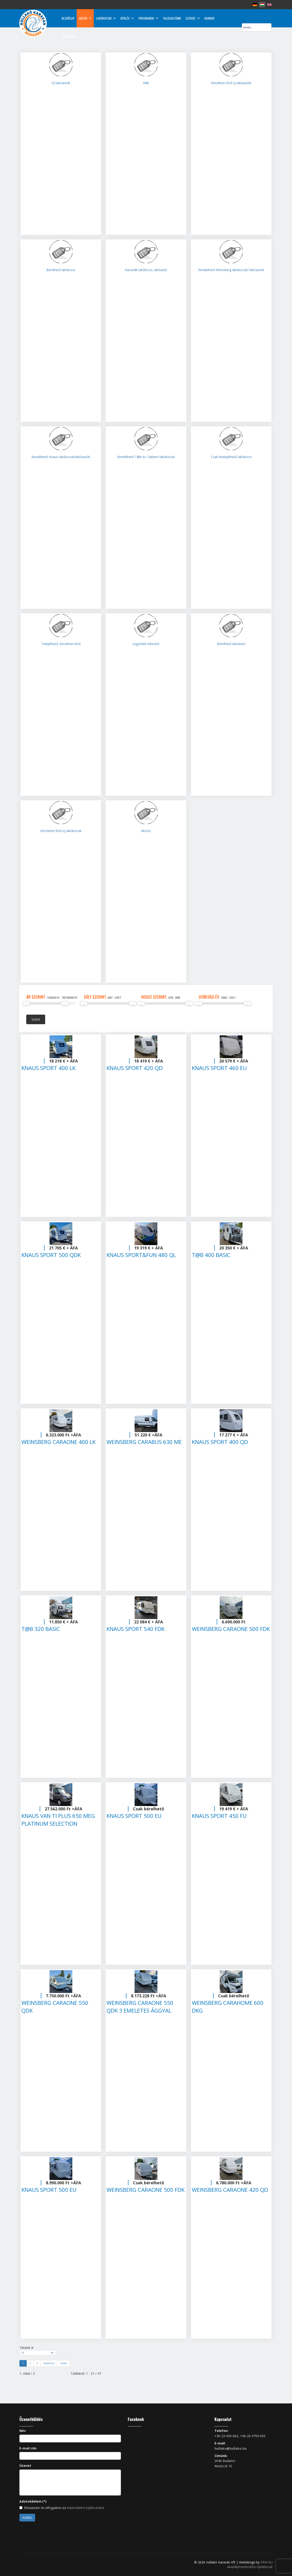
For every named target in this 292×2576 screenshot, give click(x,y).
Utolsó (63, 2363)
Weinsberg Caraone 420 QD (230, 2189)
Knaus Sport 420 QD (135, 1068)
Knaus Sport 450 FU (219, 1815)
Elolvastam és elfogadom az (61, 2508)
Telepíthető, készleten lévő (61, 644)
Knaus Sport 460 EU (219, 1068)
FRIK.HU (267, 2562)
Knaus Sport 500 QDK (51, 1255)
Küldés (27, 2517)
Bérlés (125, 18)
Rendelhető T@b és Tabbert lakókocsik (146, 457)
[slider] (26, 1003)
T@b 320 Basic (40, 1629)
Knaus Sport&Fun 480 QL (141, 1255)
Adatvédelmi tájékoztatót (85, 2508)
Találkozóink (172, 18)
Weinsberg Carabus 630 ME (144, 1442)
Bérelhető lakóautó (231, 644)
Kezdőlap (68, 18)
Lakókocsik (104, 18)
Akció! (83, 18)
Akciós (146, 831)
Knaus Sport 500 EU (134, 1815)
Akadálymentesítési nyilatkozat (250, 2567)
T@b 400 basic (211, 1255)
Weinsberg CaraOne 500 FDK (231, 1629)
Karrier (209, 18)
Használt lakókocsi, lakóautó (146, 270)
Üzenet (25, 2465)
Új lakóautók (61, 83)
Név (22, 2430)
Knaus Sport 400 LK (48, 1068)
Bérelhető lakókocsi (60, 270)
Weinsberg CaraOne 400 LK (58, 1442)
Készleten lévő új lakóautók (231, 83)
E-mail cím (27, 2448)
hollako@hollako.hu (230, 2448)
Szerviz (190, 18)
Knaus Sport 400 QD (220, 1442)
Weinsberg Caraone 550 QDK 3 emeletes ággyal (140, 2006)
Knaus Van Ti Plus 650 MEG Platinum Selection (58, 1819)
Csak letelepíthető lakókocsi (231, 457)
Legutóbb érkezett (145, 644)
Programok (146, 18)
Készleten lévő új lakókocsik (60, 831)
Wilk (146, 83)
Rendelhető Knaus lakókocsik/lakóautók (60, 457)
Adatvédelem (33, 2501)
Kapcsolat (70, 36)
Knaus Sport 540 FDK (135, 1629)
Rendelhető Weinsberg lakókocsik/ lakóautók (231, 270)
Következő (49, 2363)
